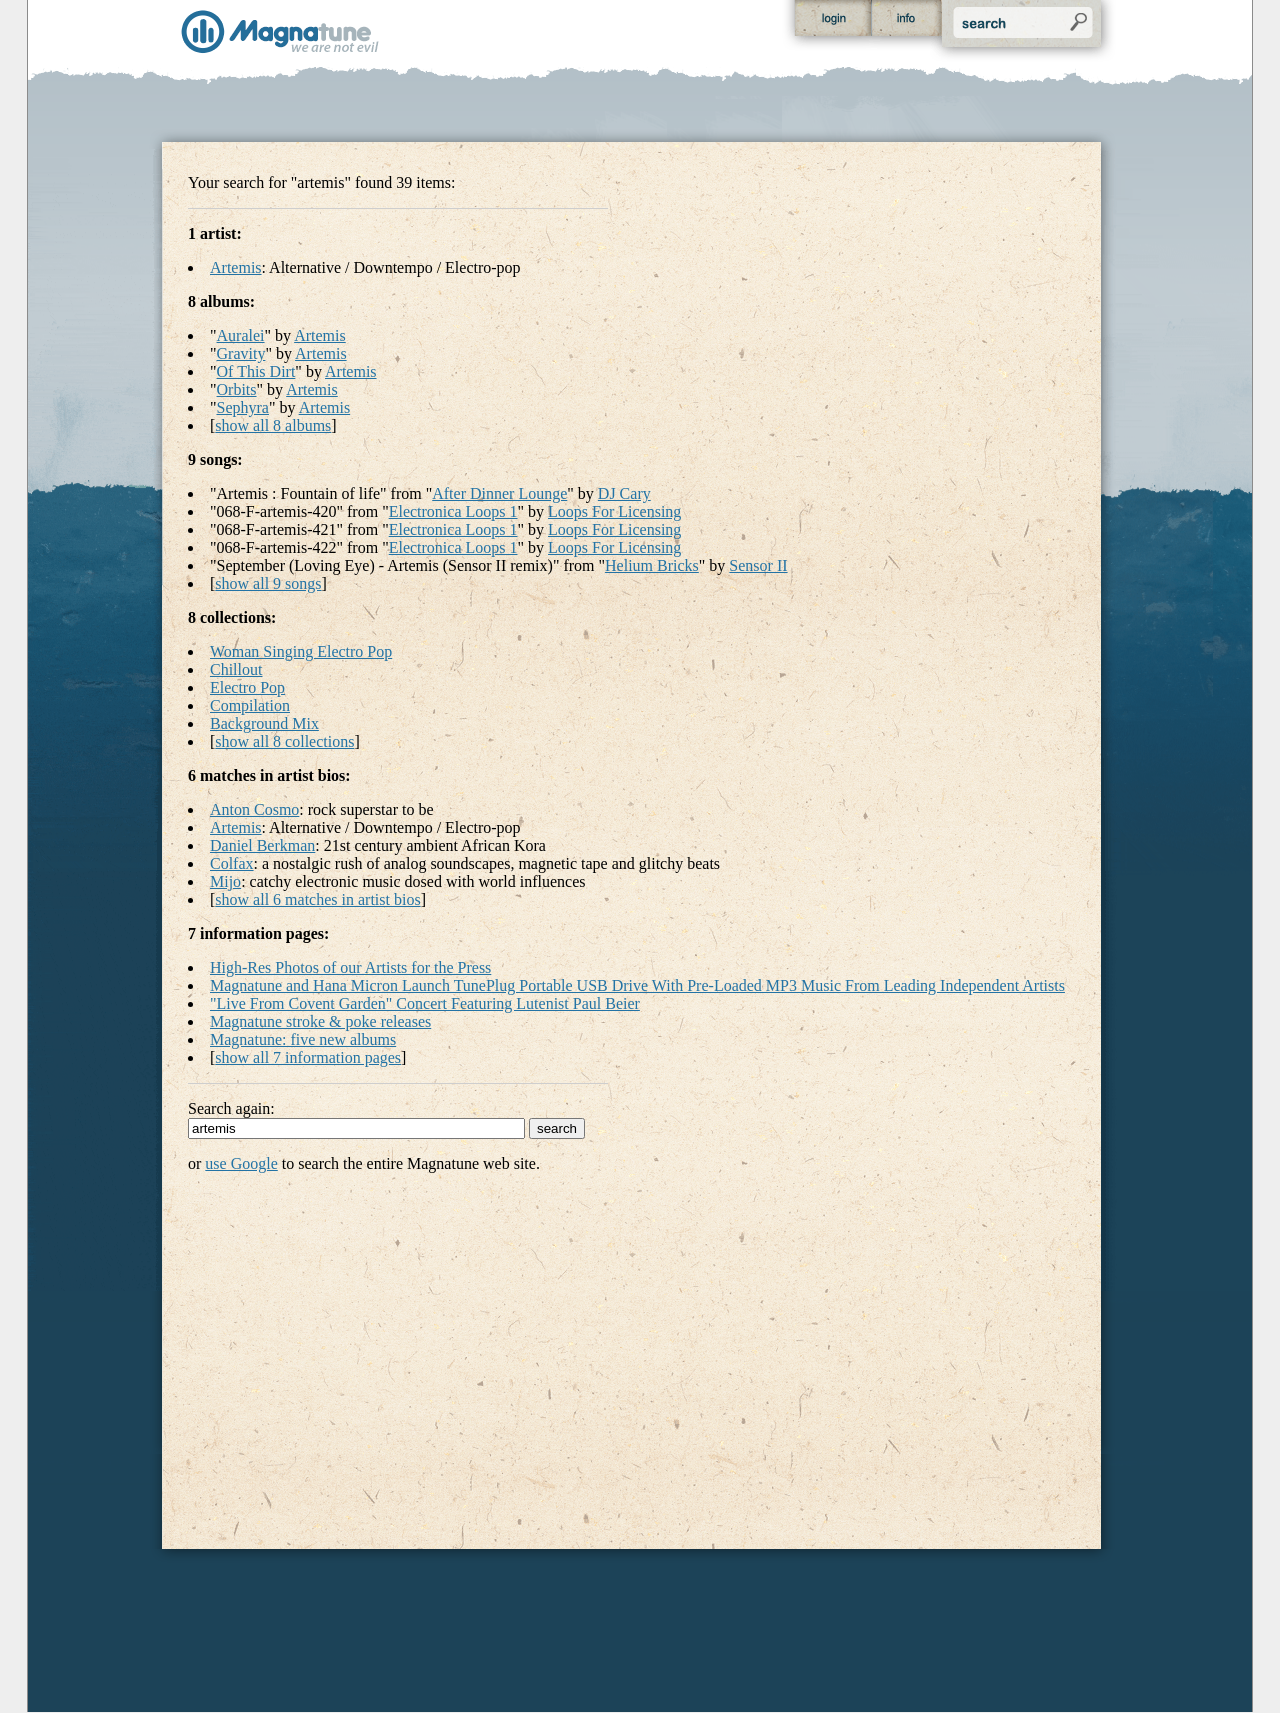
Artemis (236, 267)
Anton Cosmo (254, 809)
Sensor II (758, 565)
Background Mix (264, 723)
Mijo (225, 881)
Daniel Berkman (262, 845)
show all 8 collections (284, 741)
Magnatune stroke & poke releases (320, 1021)
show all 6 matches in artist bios (317, 899)
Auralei (241, 335)
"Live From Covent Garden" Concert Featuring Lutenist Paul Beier (425, 1003)
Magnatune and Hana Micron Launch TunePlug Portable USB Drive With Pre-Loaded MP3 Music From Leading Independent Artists (637, 985)
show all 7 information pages (308, 1057)
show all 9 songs (268, 583)
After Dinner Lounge (499, 493)
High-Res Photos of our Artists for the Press (350, 967)
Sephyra (243, 407)
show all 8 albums (273, 425)
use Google (241, 1163)
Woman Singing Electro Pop (301, 651)
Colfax (232, 863)
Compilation (250, 705)
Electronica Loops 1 (453, 511)
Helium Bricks (652, 565)
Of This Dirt (256, 371)
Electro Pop (247, 687)
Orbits (237, 389)
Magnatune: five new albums (303, 1039)
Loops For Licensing (614, 511)
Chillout (236, 669)
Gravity (241, 353)
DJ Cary (624, 493)
